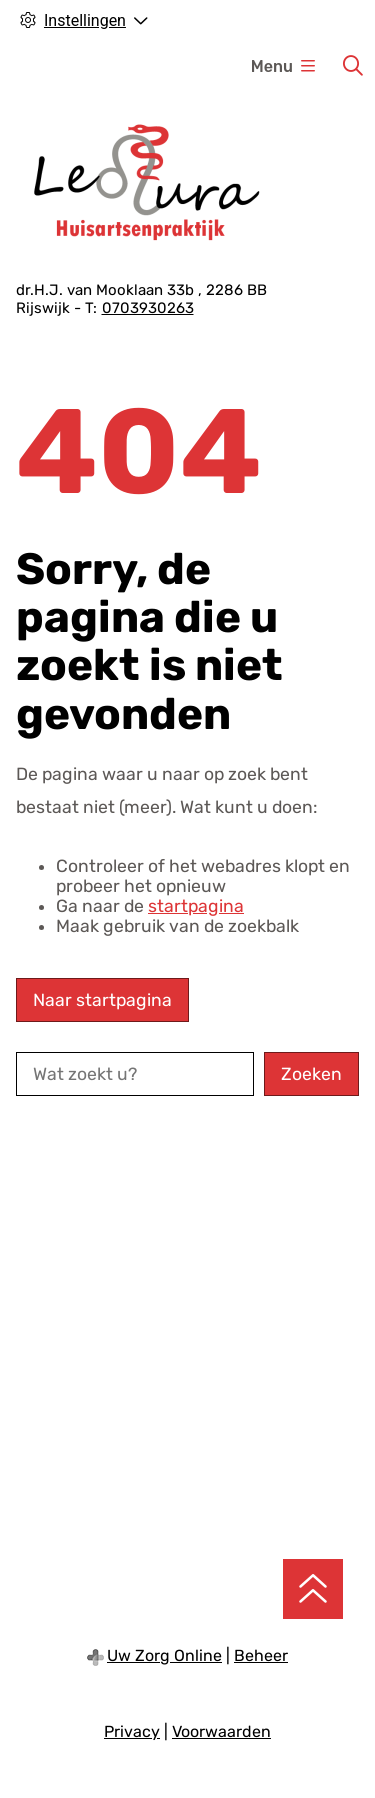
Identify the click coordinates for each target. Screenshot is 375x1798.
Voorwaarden (221, 1731)
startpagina (196, 906)
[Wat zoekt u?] (135, 1074)
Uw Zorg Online (164, 1655)
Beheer (261, 1655)
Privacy (132, 1731)
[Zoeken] (353, 66)
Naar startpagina (102, 1000)
